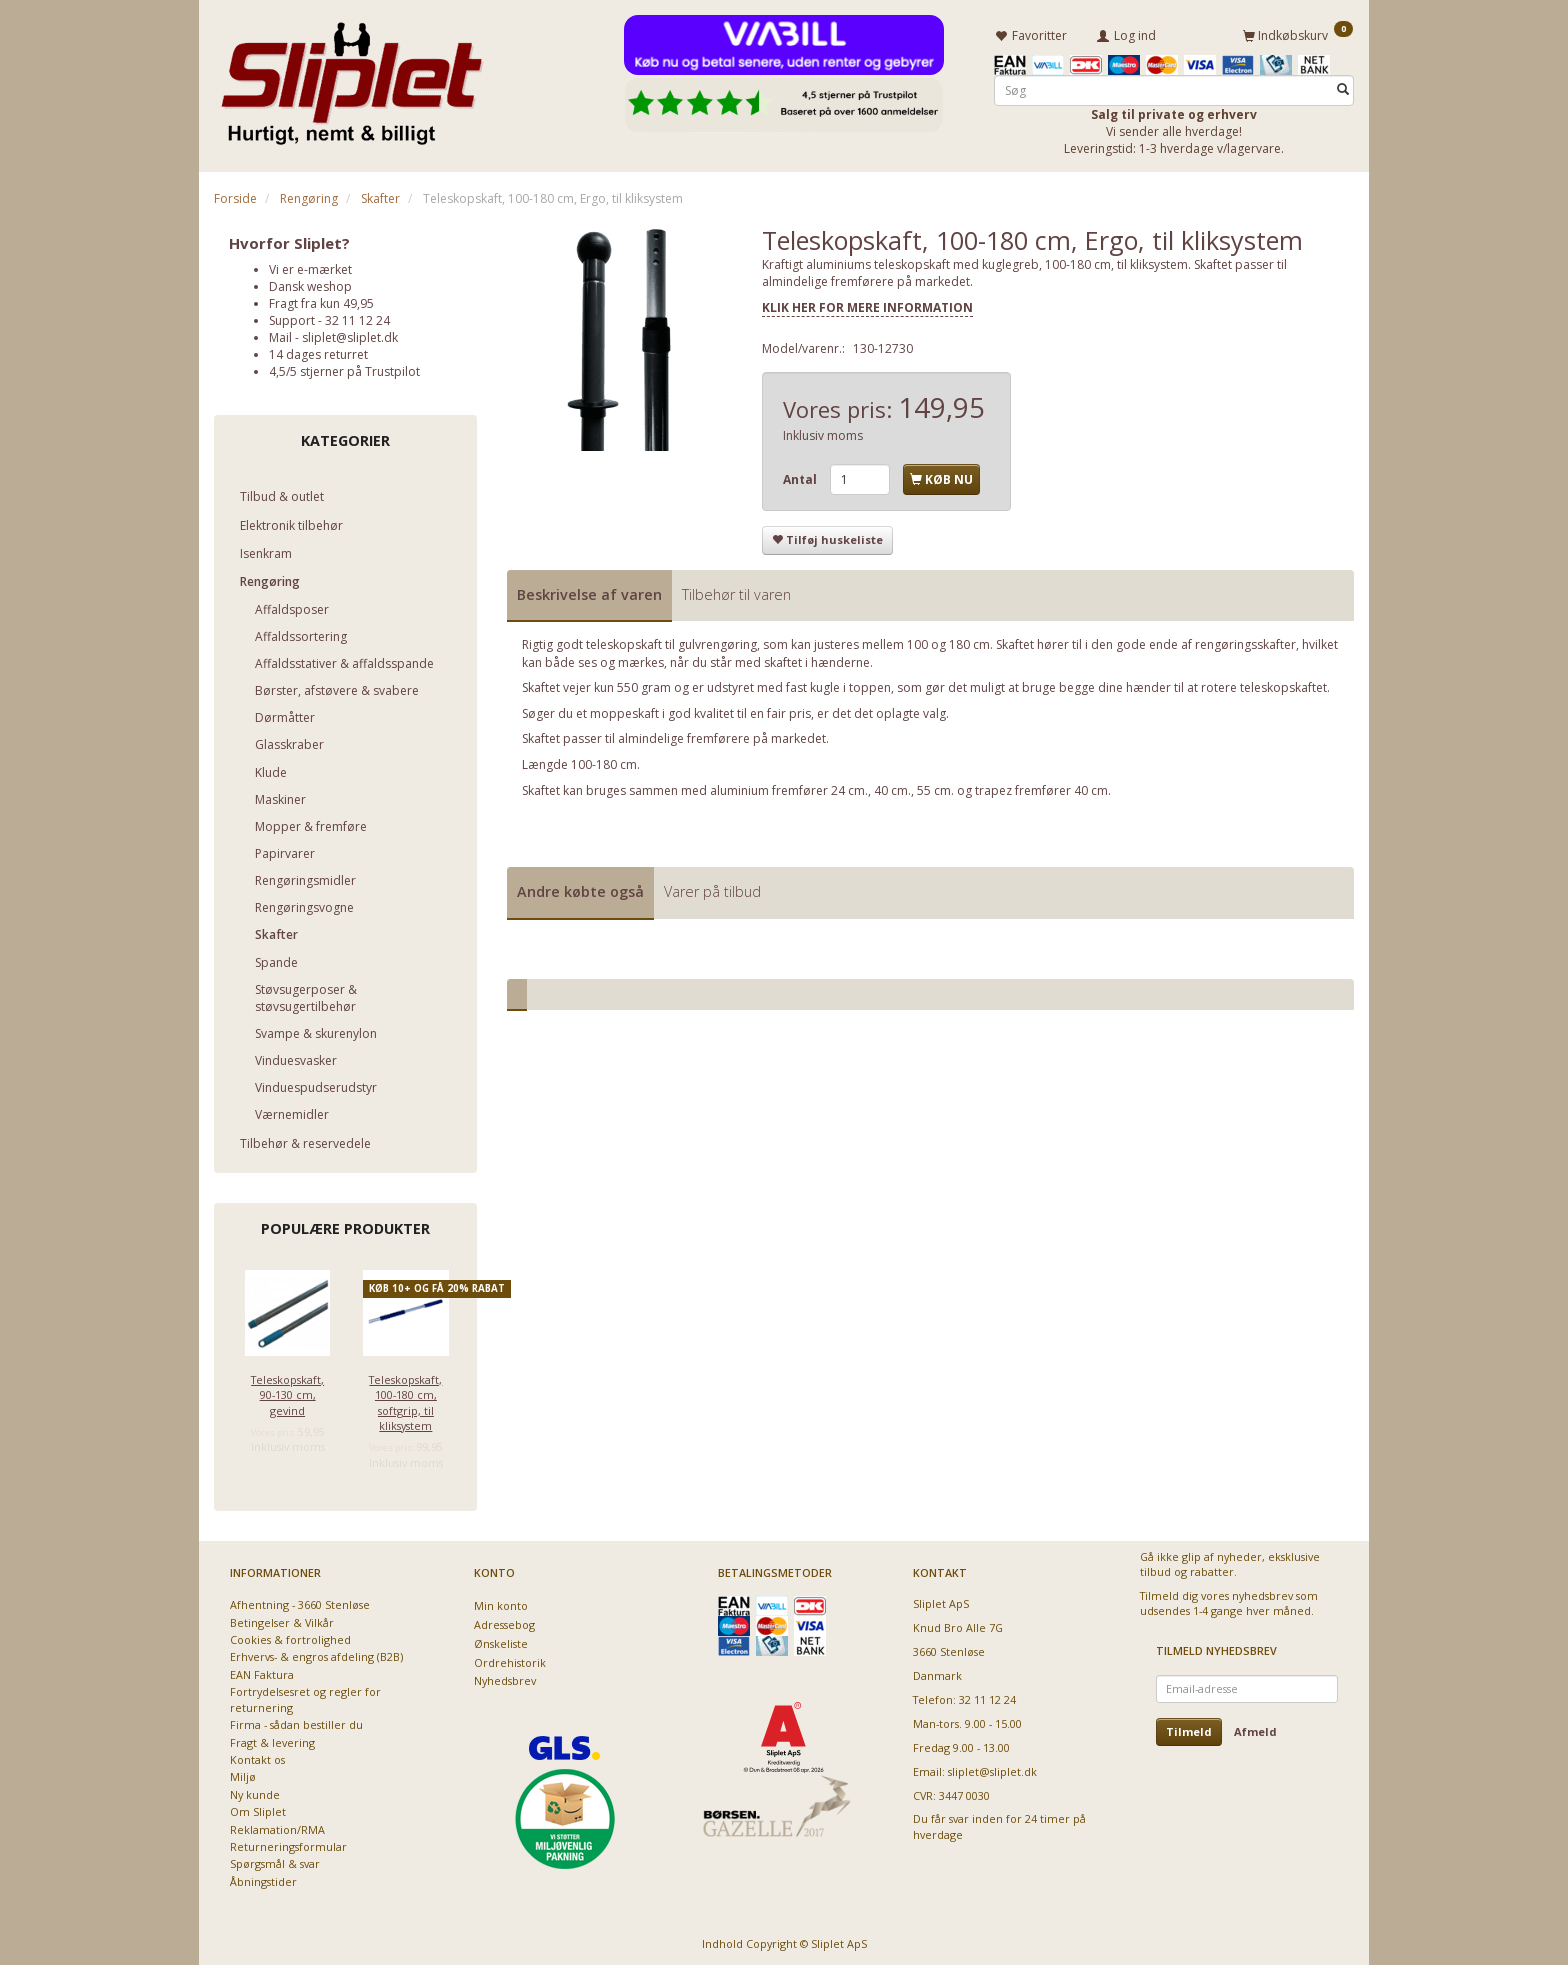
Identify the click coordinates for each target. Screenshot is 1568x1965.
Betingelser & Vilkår (282, 1618)
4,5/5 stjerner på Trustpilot (344, 368)
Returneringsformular (288, 1843)
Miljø (243, 1773)
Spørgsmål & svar (275, 1860)
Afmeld (1255, 1728)
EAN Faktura (262, 1671)
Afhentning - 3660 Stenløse (300, 1601)
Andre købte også (580, 888)
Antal (801, 476)
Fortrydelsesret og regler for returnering (305, 1696)
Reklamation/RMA (277, 1825)
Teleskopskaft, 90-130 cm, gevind (287, 1391)
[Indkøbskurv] (1298, 33)
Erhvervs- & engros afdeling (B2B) (316, 1653)
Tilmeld (1189, 1728)
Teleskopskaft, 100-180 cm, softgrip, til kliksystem (405, 1398)
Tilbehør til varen (736, 591)
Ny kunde (255, 1791)
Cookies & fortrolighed (290, 1636)
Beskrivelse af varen (589, 591)
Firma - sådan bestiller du (296, 1721)
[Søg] (1343, 86)
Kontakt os (257, 1756)
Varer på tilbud (712, 888)
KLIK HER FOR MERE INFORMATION (867, 304)
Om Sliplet (258, 1808)
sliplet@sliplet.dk (350, 334)
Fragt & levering (272, 1738)
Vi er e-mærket (310, 265)
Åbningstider (263, 1878)
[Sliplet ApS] (351, 77)
